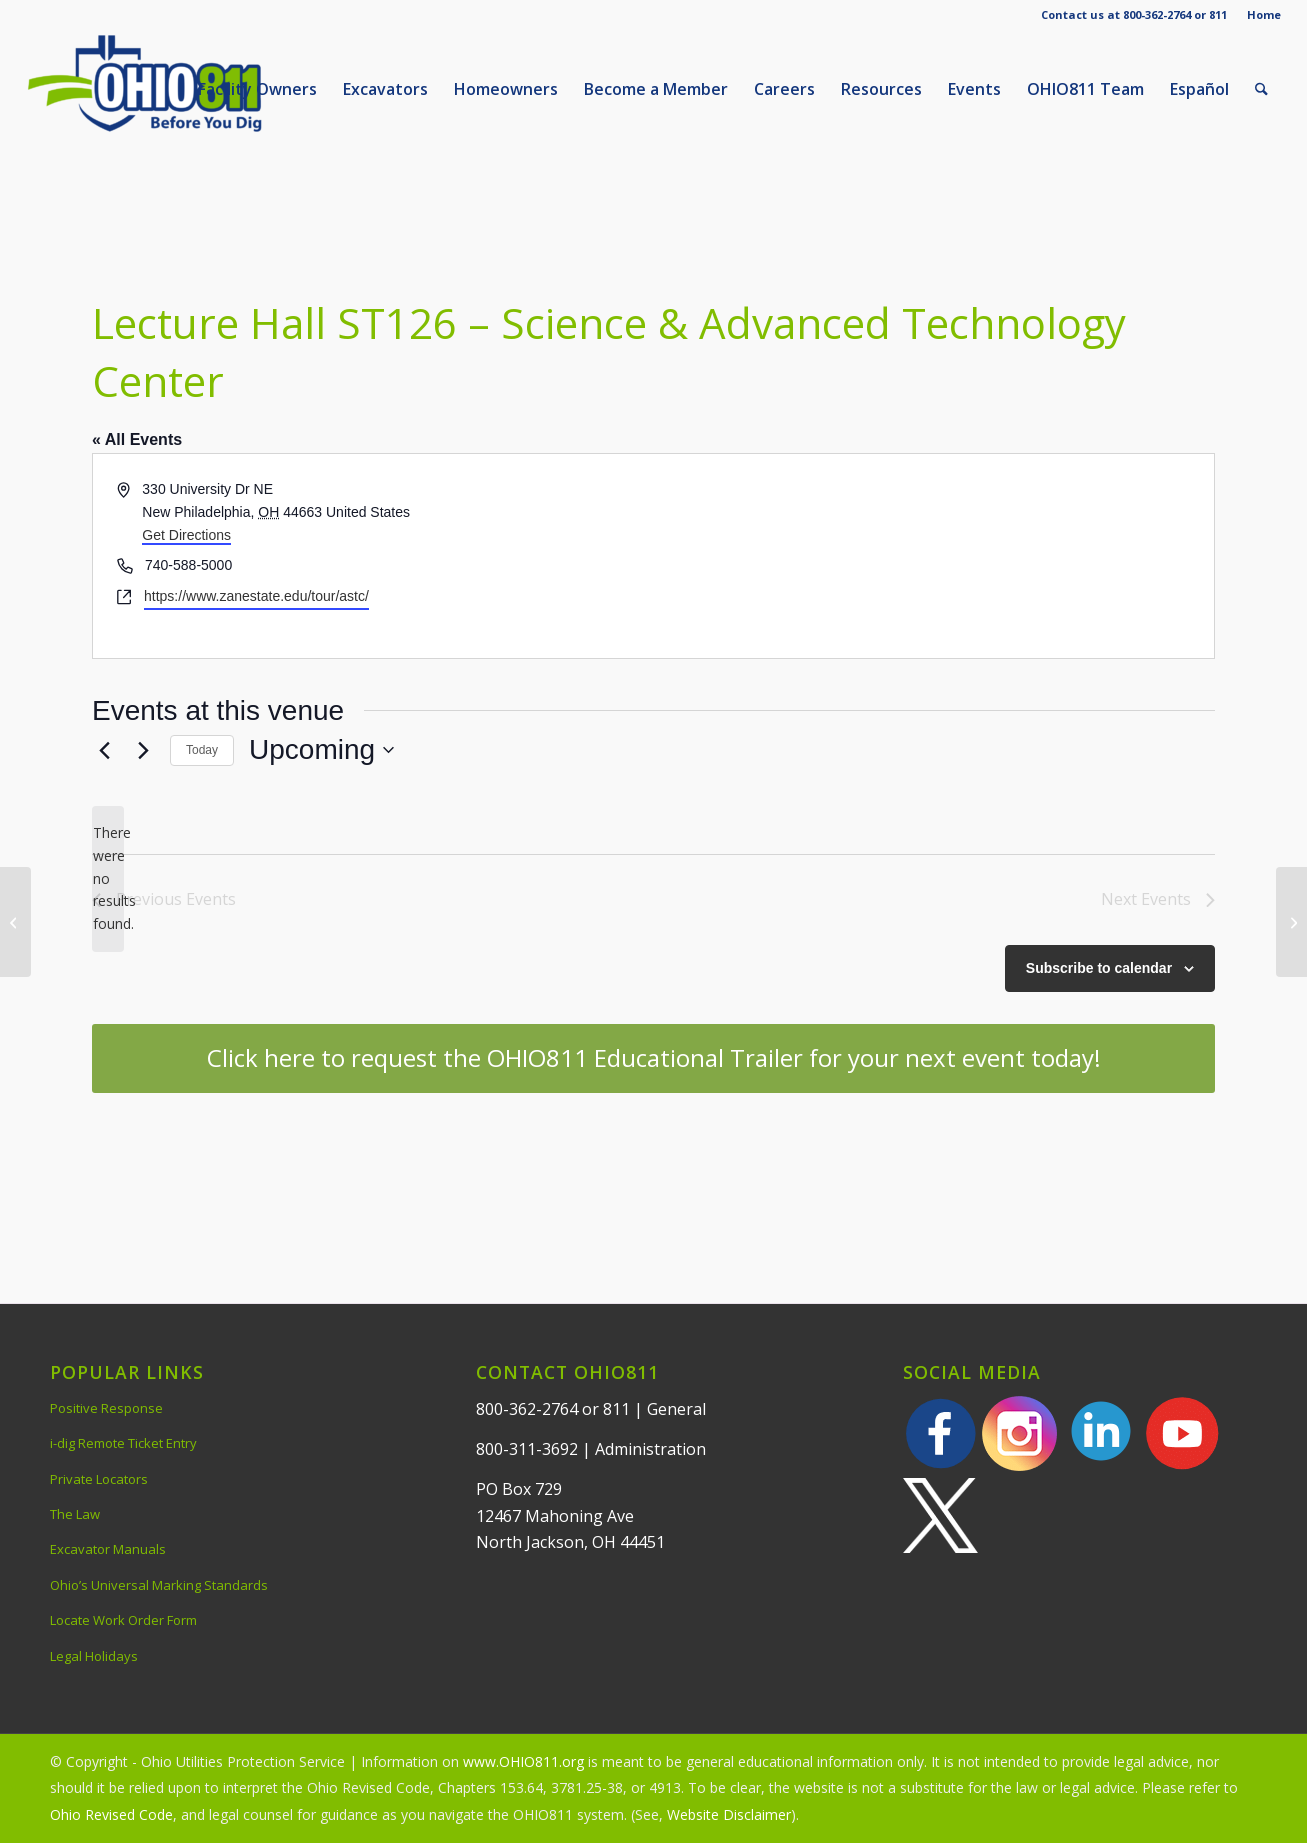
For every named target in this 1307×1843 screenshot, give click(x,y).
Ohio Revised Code (111, 1814)
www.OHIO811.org (523, 1761)
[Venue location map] (933, 555)
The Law (75, 1514)
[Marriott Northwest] (1291, 922)
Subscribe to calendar (1099, 968)
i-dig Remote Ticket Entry (123, 1443)
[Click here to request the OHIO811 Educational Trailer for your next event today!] (653, 1058)
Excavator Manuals (108, 1549)
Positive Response (106, 1408)
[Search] (1261, 89)
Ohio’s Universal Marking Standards (159, 1585)
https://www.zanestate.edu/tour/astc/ (256, 596)
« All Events (137, 439)
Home (1264, 14)
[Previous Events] (104, 750)
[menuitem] (1259, 15)
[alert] (108, 878)
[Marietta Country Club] (15, 922)
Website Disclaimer (729, 1814)
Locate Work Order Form (123, 1620)
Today (202, 750)
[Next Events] (143, 750)
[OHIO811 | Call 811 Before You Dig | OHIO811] (176, 89)
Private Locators (99, 1479)
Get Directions (186, 535)
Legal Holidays (94, 1656)
